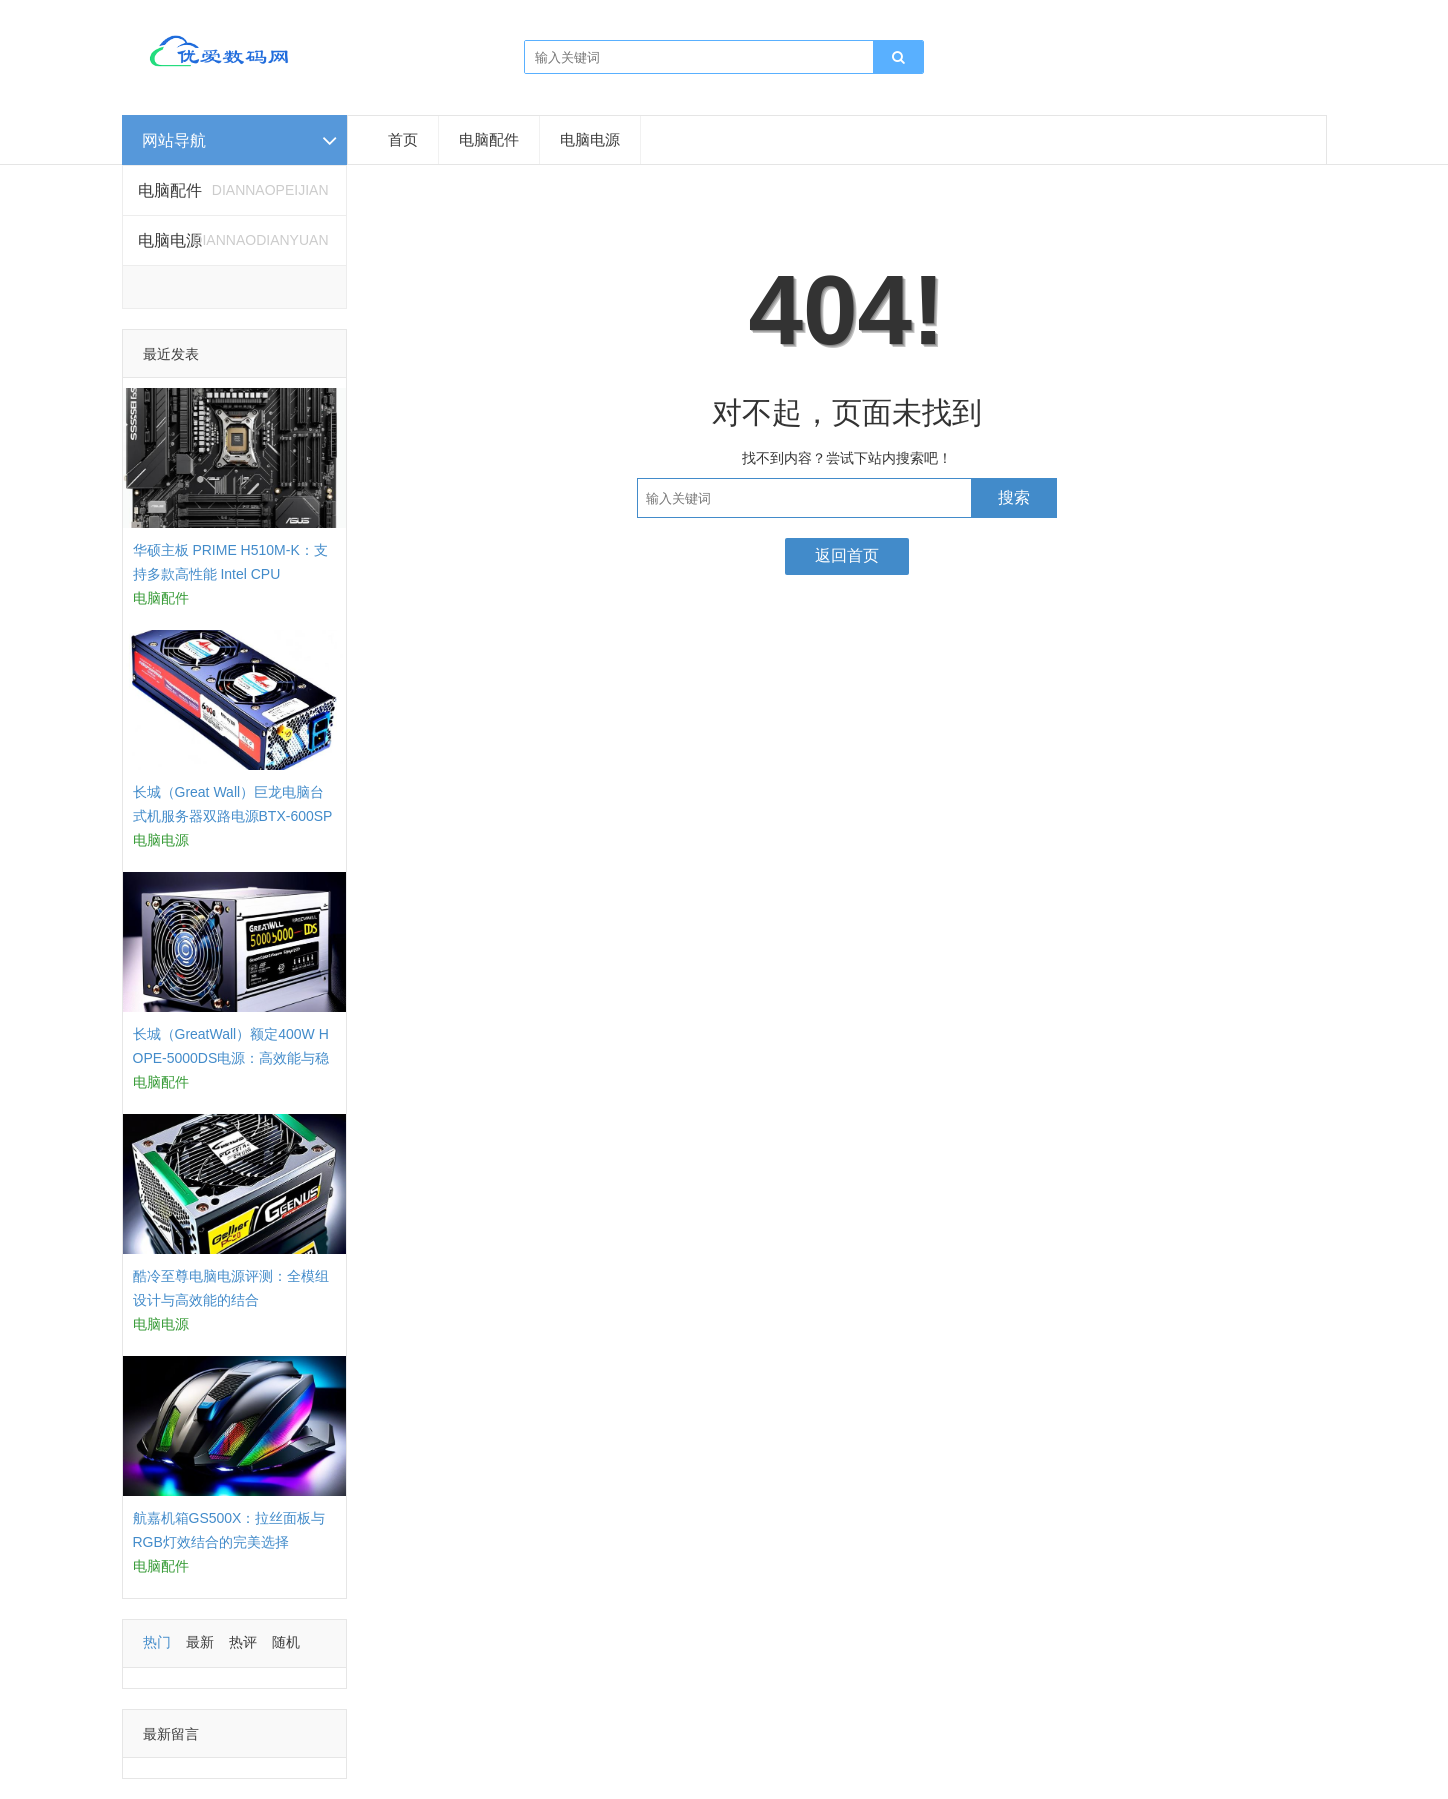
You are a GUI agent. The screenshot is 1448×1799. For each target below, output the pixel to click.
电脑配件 (489, 139)
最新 (200, 1642)
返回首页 (847, 555)
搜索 (1014, 497)
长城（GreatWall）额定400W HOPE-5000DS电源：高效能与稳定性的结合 (231, 1058)
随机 (286, 1642)
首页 (403, 139)
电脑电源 (590, 139)
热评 (243, 1642)
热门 (157, 1642)
